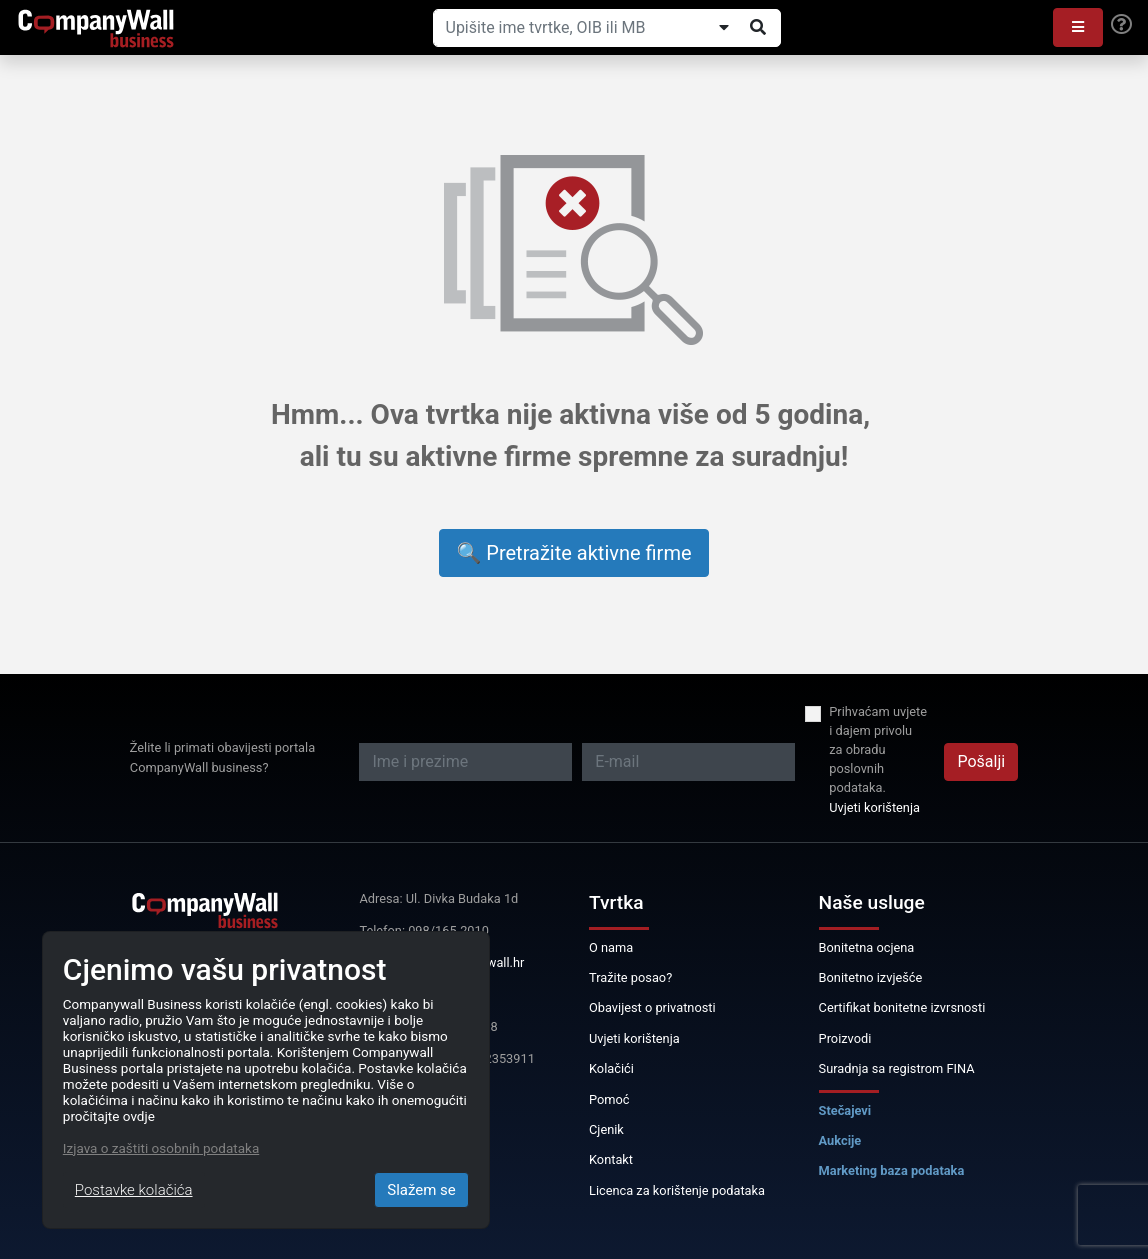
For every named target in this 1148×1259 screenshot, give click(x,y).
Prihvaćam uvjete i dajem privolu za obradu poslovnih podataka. (878, 750)
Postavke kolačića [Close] (134, 1190)
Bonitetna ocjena (867, 947)
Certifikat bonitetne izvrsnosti (902, 1007)
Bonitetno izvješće (871, 977)
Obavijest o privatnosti (652, 1007)
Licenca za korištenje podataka (677, 1190)
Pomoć (609, 1099)
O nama (611, 947)
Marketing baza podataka (892, 1170)
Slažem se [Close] (421, 1190)
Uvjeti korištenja (874, 807)
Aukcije (840, 1140)
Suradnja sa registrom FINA (897, 1068)
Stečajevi (845, 1110)
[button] (1078, 27)
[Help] (1121, 25)
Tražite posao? (630, 977)
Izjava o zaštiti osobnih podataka (161, 1148)
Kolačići (611, 1068)
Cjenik (606, 1129)
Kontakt (611, 1159)
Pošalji (981, 761)
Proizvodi (845, 1038)
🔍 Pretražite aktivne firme (573, 553)
